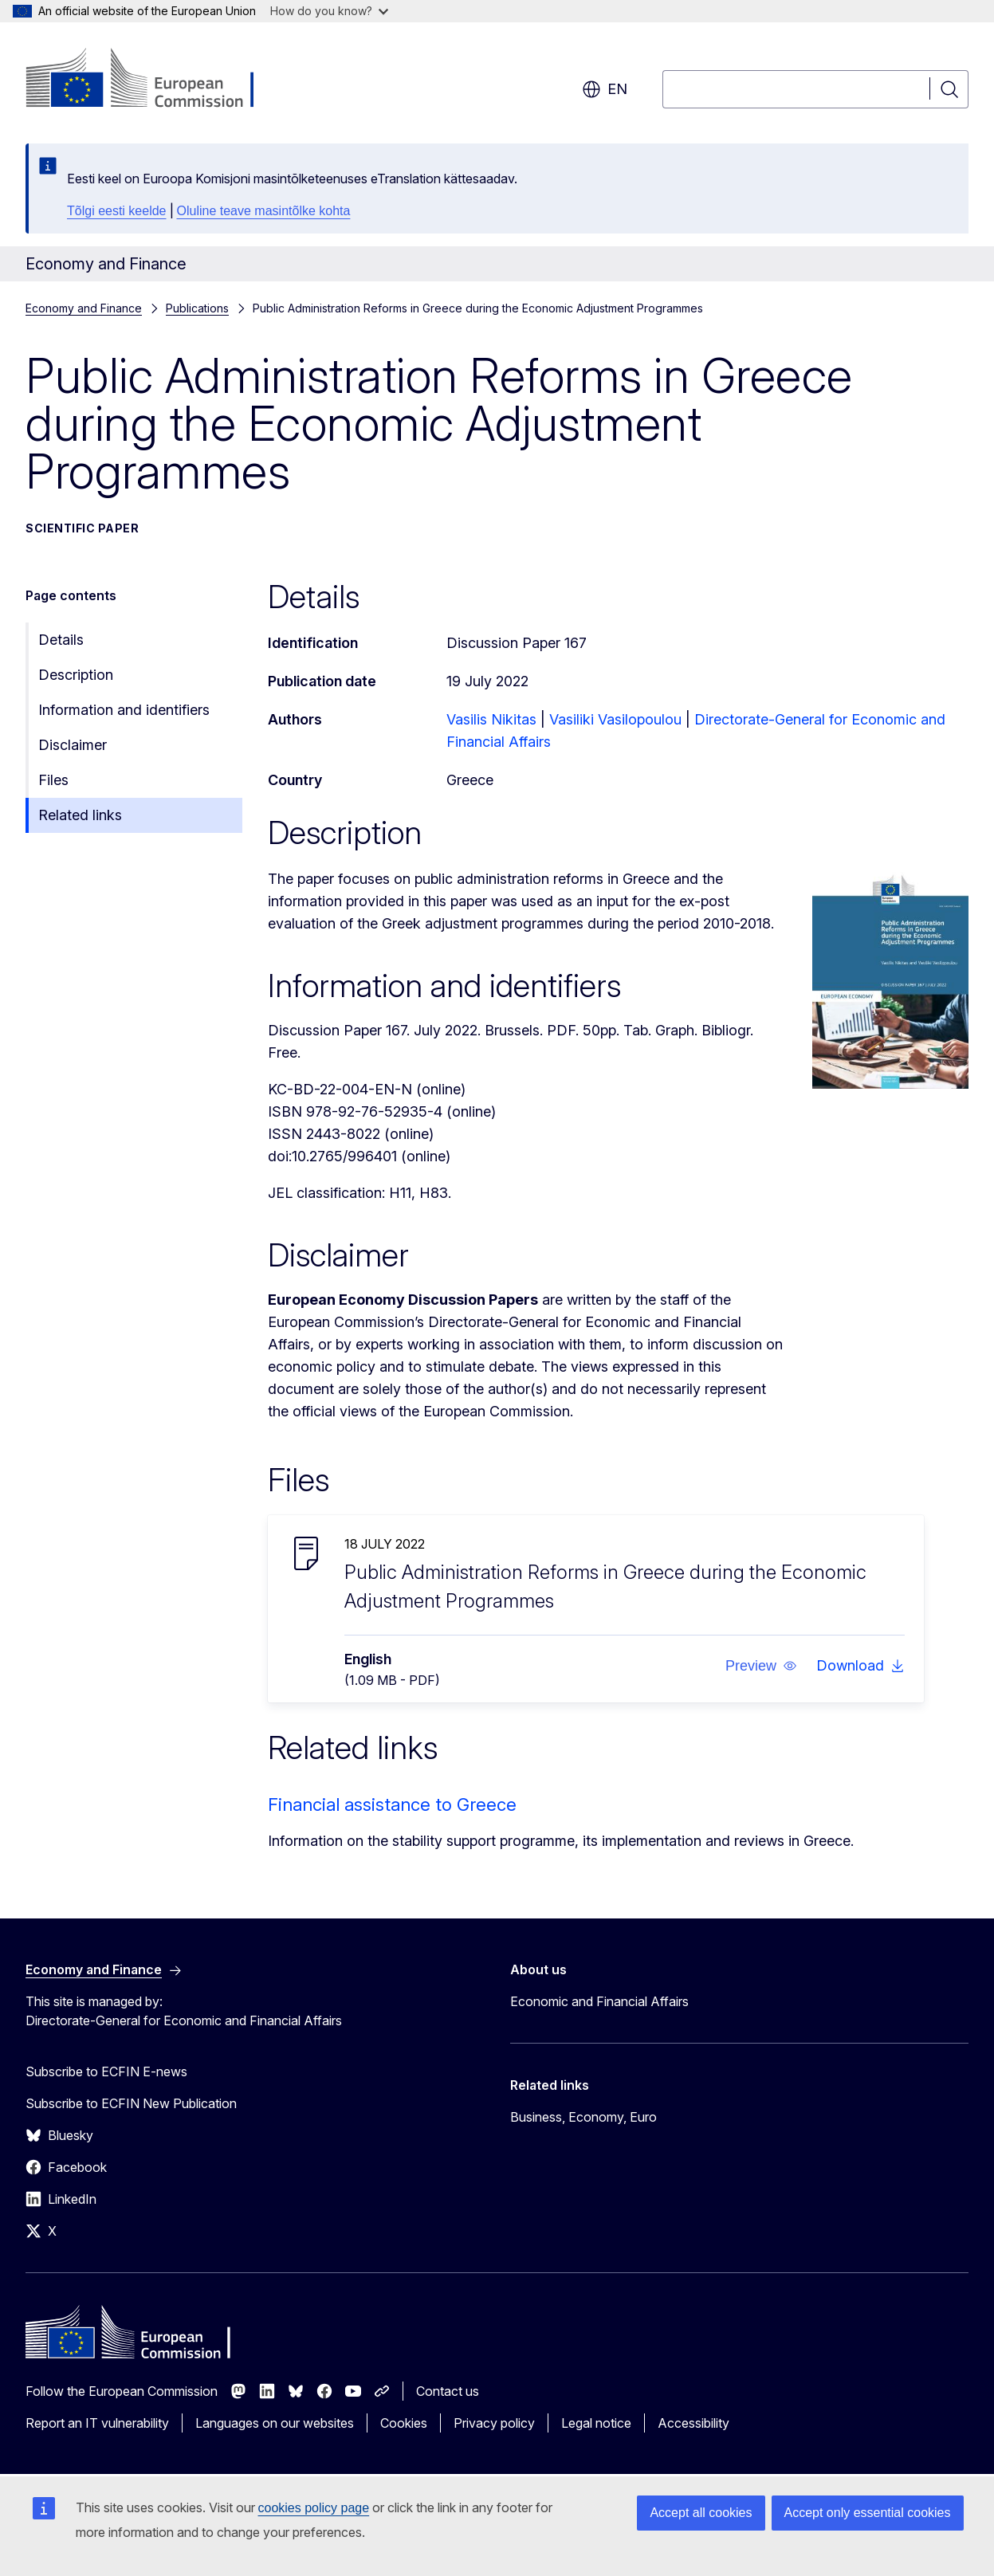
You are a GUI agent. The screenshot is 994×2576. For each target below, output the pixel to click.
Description (75, 674)
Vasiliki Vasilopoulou (615, 719)
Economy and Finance (84, 308)
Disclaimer (72, 744)
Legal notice (596, 2423)
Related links (80, 815)
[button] (761, 1666)
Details (61, 639)
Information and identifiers (124, 709)
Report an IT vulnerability (97, 2423)
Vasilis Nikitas (491, 719)
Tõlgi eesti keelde (117, 211)
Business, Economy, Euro (583, 2117)
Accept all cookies (701, 2512)
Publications (197, 308)
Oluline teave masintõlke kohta (264, 211)
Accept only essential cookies (867, 2512)
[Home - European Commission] (154, 80)
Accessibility (693, 2423)
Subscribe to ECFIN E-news (106, 2071)
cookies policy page (314, 2508)
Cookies (403, 2423)
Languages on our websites (274, 2423)
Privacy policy (494, 2423)
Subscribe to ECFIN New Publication (131, 2103)
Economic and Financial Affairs (599, 2001)
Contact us (447, 2391)
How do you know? (329, 11)
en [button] (604, 89)
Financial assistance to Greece (392, 1804)
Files (53, 780)
